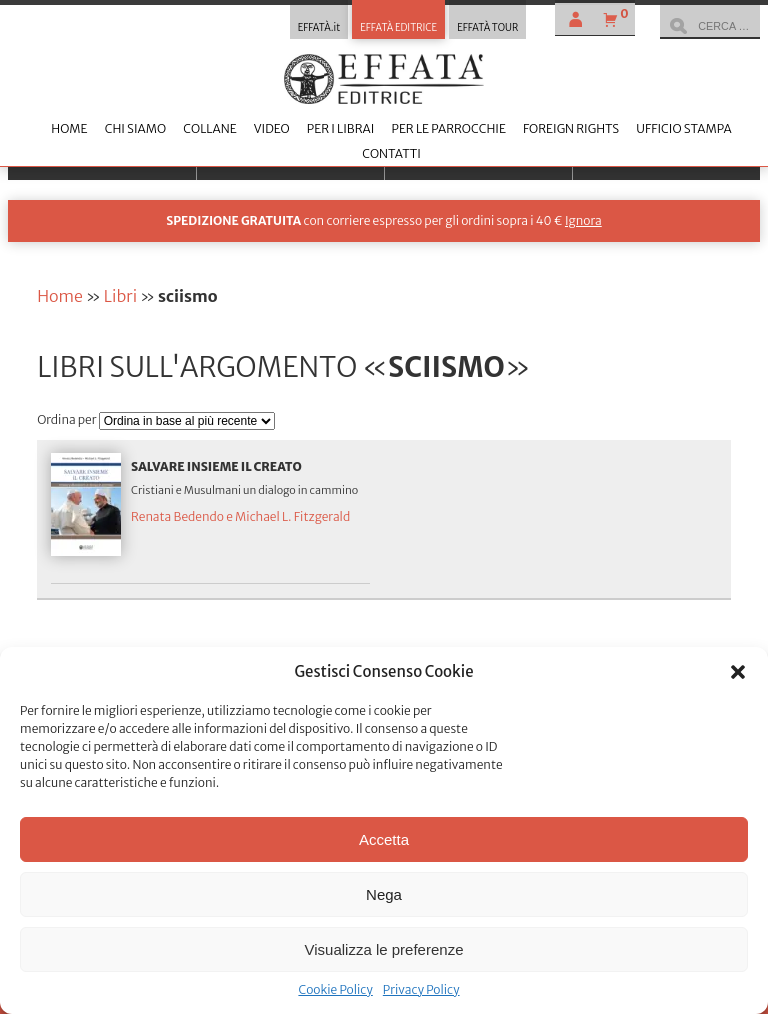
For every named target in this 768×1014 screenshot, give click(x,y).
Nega (384, 894)
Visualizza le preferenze (384, 949)
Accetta (384, 839)
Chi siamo (135, 128)
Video (272, 128)
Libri (120, 296)
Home (69, 128)
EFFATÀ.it (319, 28)
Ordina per (68, 419)
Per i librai (341, 128)
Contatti (391, 153)
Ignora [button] (583, 220)
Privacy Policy (421, 989)
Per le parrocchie (448, 128)
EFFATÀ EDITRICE (398, 28)
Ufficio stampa (683, 128)
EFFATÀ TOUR (487, 28)
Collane (209, 128)
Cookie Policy (335, 989)
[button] (738, 672)
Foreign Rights (571, 128)
